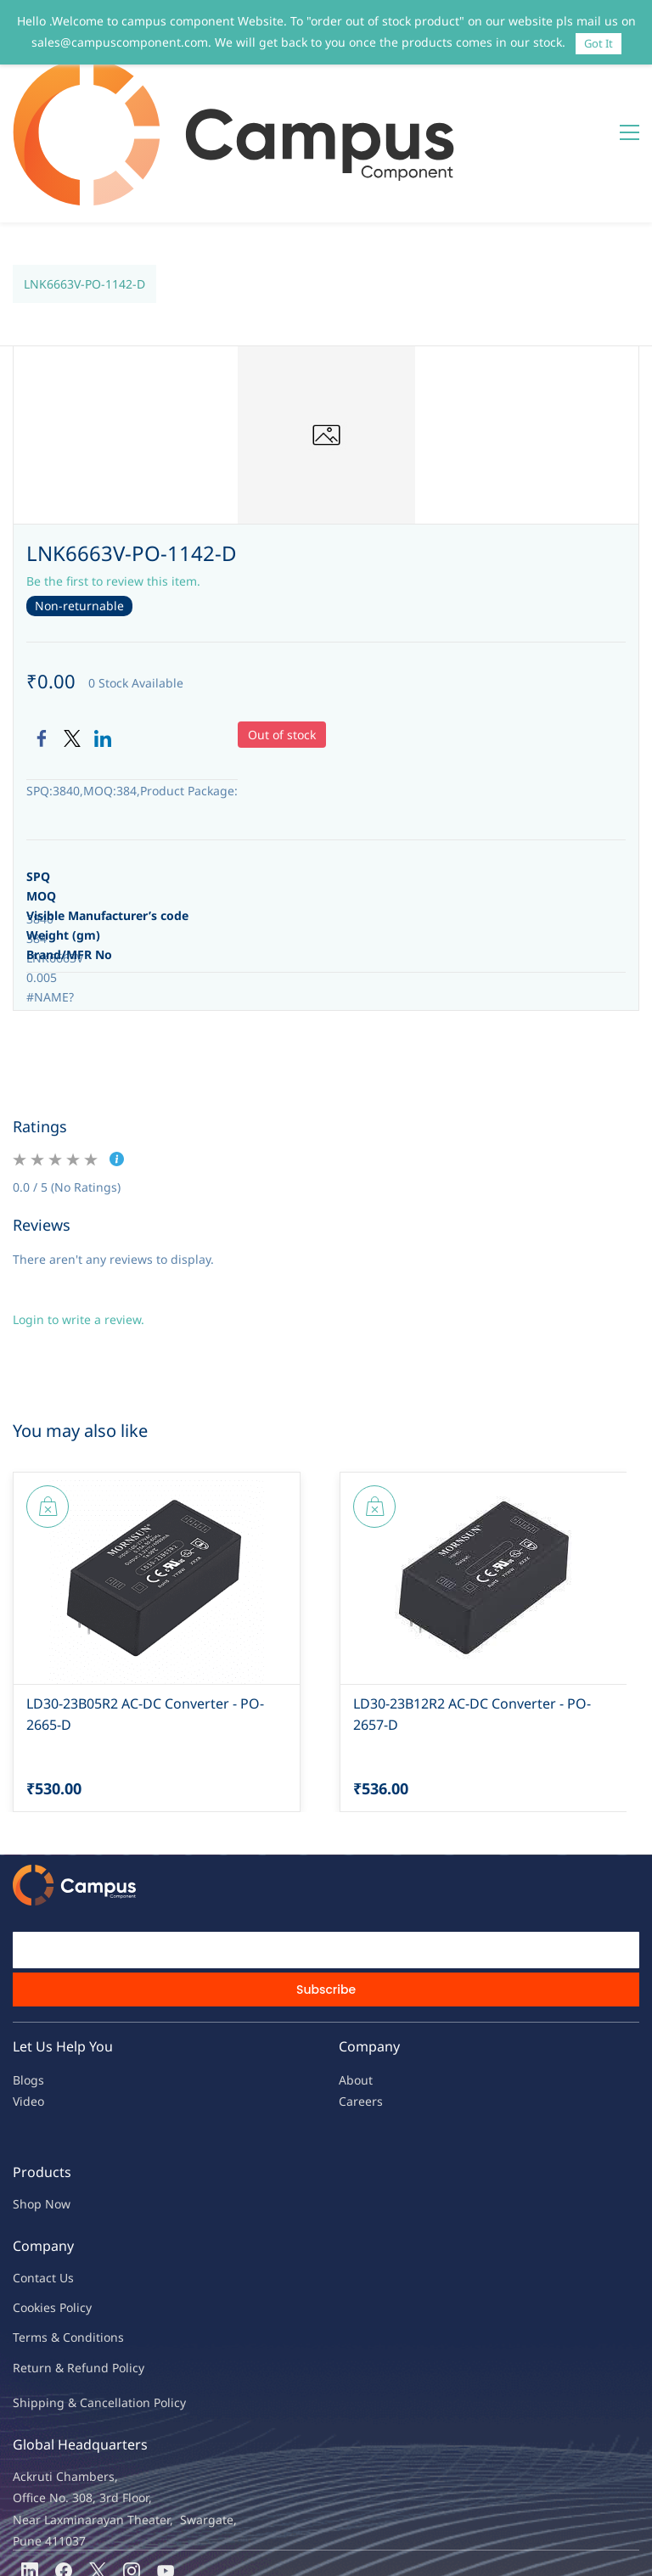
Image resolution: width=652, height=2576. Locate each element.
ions (112, 2235)
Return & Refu (53, 2266)
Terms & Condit (56, 2235)
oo (27, 2205)
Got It (598, 43)
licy (82, 2205)
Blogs (28, 1978)
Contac (32, 2176)
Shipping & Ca (53, 2301)
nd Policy (118, 2266)
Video (28, 1999)
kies (45, 2205)
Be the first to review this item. (113, 479)
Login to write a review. (78, 1217)
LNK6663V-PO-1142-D (84, 182)
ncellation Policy (140, 2301)
